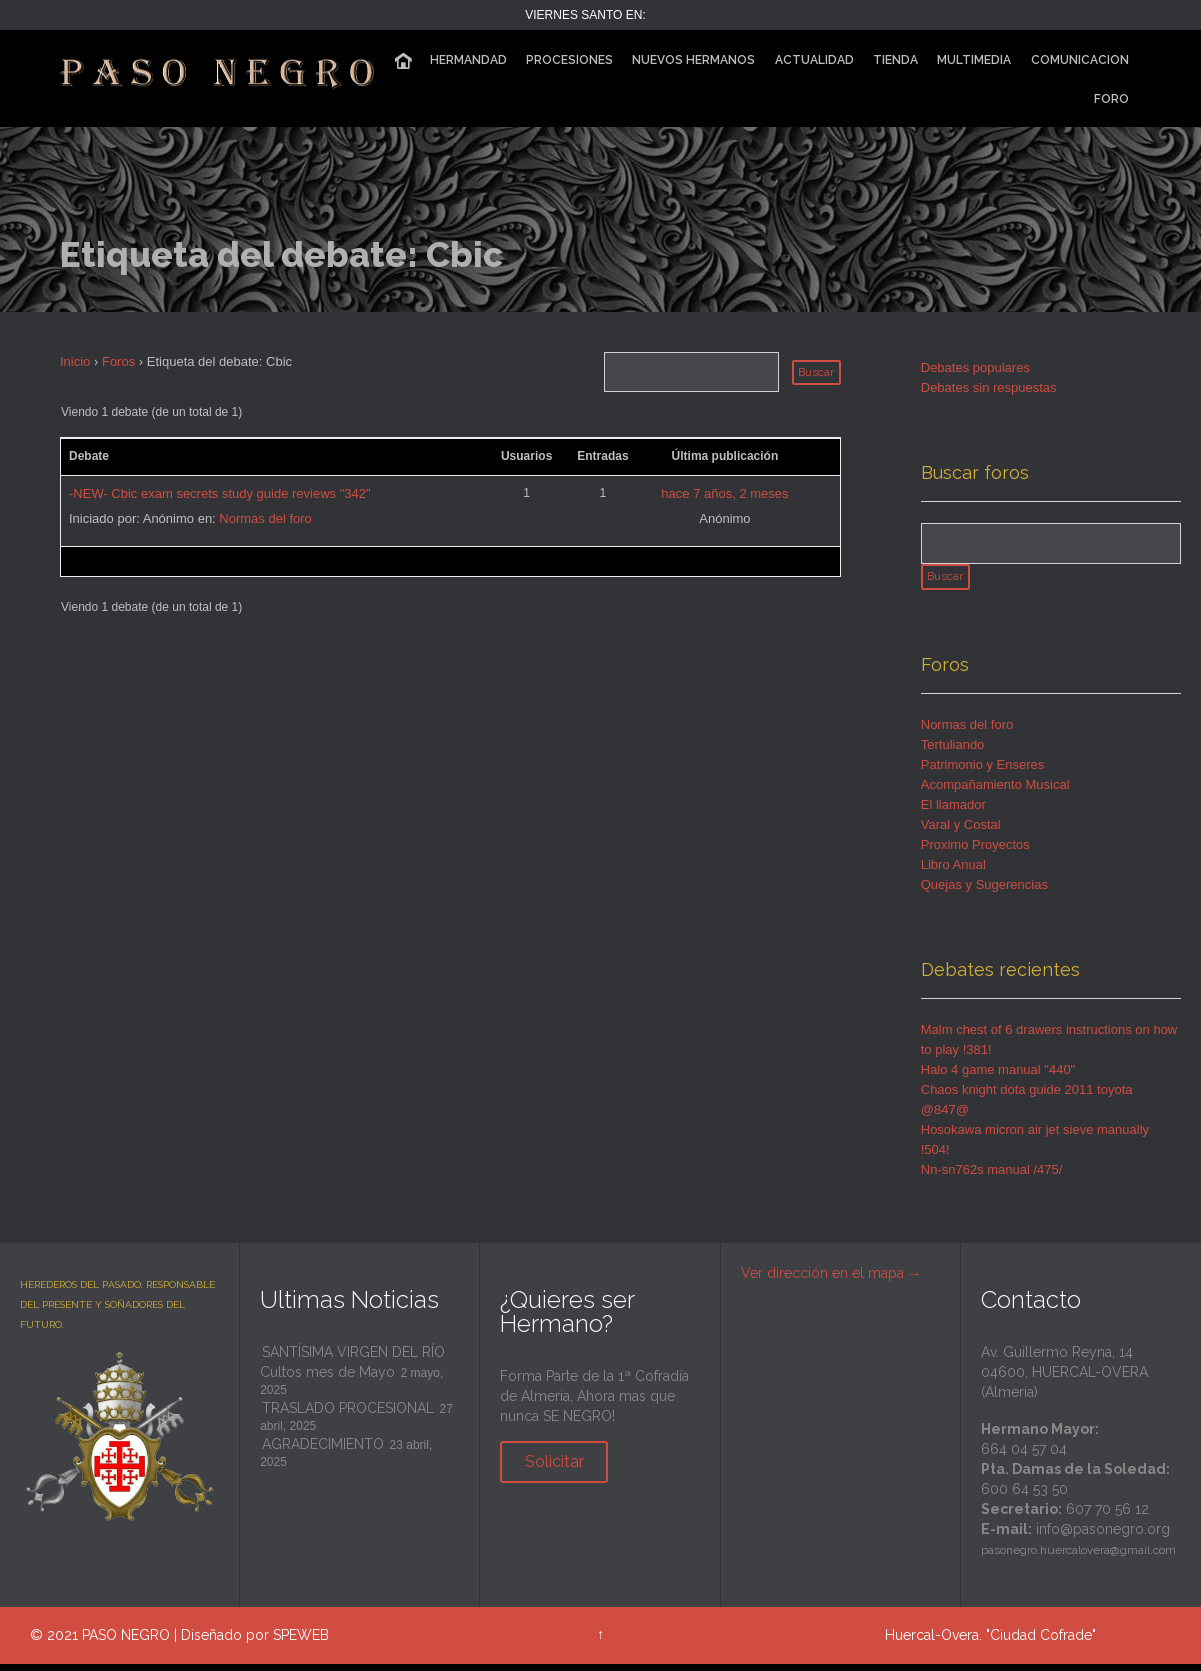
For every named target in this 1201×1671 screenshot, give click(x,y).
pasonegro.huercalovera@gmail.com (1078, 1557)
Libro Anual (953, 871)
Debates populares (975, 367)
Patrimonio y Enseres (983, 771)
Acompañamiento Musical (995, 791)
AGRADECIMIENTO (323, 1451)
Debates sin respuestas (989, 387)
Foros (118, 361)
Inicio (75, 361)
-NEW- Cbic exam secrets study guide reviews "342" (220, 493)
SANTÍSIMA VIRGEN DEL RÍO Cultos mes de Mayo (352, 1369)
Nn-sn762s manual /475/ (992, 1176)
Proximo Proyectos (975, 851)
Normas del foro (265, 518)
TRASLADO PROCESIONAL (348, 1415)
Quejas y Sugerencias (984, 891)
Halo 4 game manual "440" (998, 1076)
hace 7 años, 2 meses (724, 493)
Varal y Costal (961, 831)
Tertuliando (953, 751)
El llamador (953, 811)
